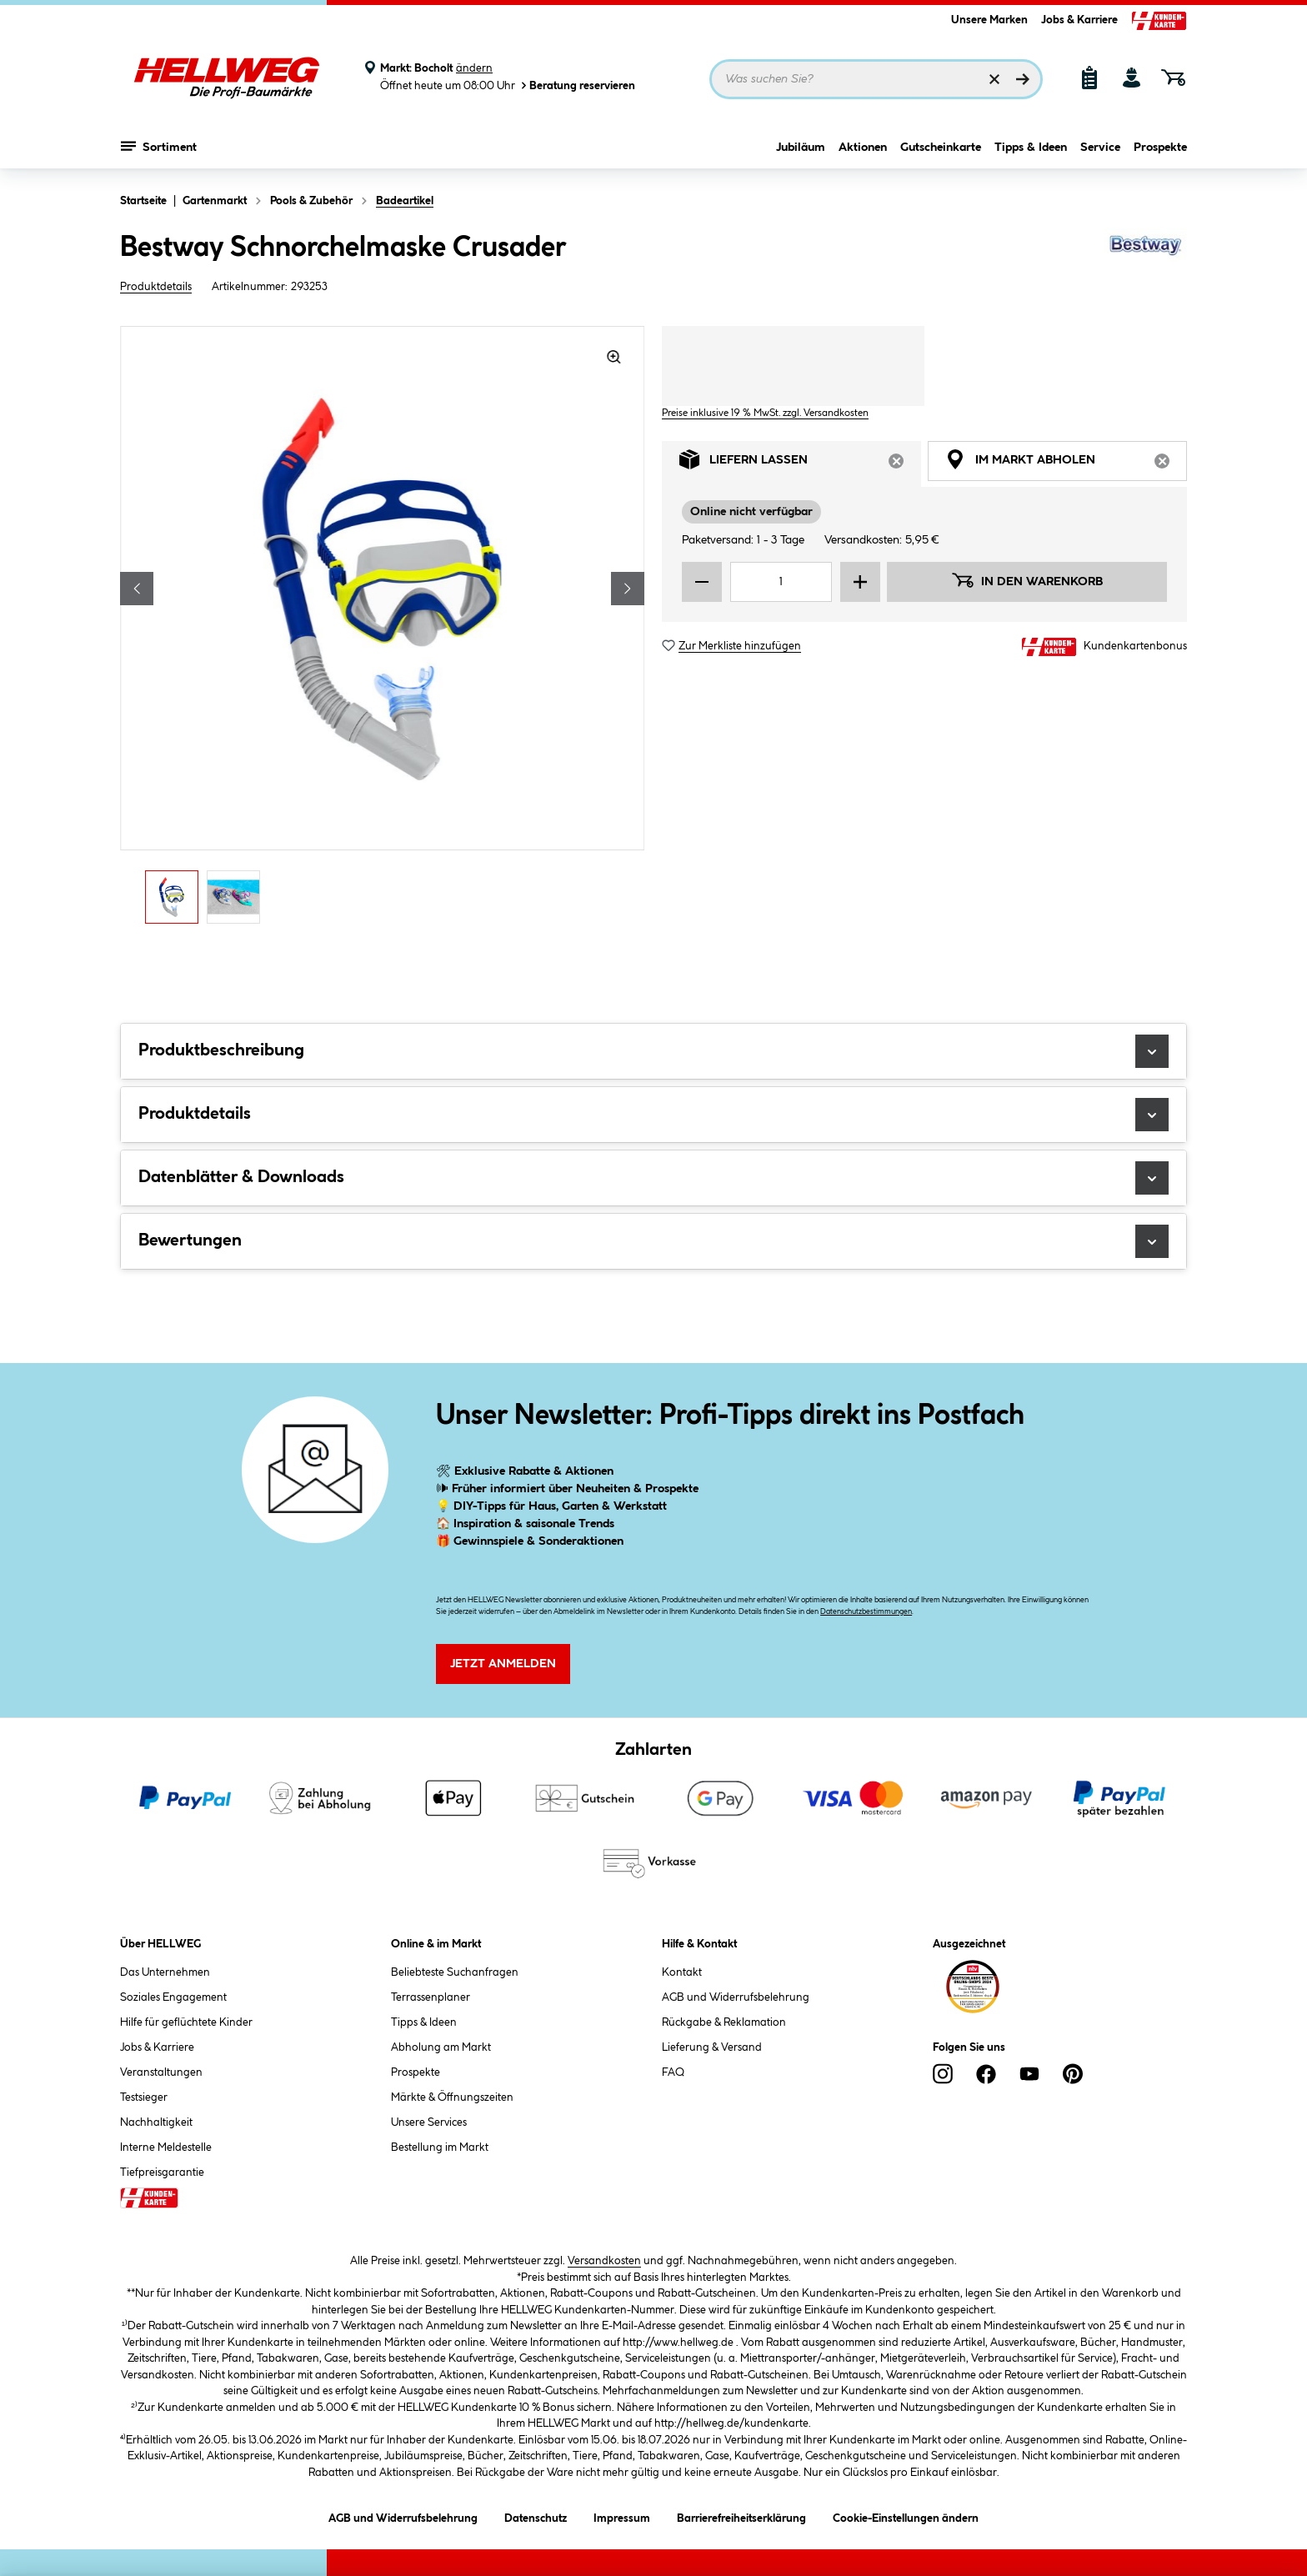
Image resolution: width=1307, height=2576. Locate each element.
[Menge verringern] (702, 582)
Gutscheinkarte (940, 147)
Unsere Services (429, 2122)
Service (1100, 147)
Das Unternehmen (165, 1972)
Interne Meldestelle (166, 2147)
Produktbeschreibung (653, 1051)
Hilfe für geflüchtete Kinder (186, 2022)
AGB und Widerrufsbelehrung (735, 1997)
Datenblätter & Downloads (653, 1178)
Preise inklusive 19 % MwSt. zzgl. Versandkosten (765, 413)
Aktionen (863, 147)
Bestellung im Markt (439, 2147)
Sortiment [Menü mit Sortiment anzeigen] (159, 145)
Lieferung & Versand (712, 2047)
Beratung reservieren (576, 85)
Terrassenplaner (430, 1997)
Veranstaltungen (161, 2072)
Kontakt (682, 1972)
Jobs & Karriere (1079, 20)
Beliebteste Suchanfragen (454, 1972)
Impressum (621, 2515)
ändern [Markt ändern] (474, 68)
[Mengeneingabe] (781, 582)
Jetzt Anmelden (503, 1664)
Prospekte (1160, 147)
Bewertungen (653, 1241)
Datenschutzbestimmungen (866, 1612)
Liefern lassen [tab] (800, 464)
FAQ (673, 2072)
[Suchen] (1023, 79)
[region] (383, 629)
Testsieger (144, 2097)
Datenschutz (535, 2515)
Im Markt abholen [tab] (1066, 464)
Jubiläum (800, 147)
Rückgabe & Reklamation (724, 2022)
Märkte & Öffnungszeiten (452, 2097)
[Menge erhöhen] (860, 582)
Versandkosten (604, 2261)
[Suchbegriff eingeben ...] (876, 79)
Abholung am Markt (441, 2047)
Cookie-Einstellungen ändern (906, 2515)
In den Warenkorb (1027, 580)
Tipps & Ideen (1030, 147)
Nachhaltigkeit (156, 2122)
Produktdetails (156, 287)
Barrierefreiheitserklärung (741, 2515)
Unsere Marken (989, 20)
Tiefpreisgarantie (162, 2173)
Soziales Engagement (173, 1997)
